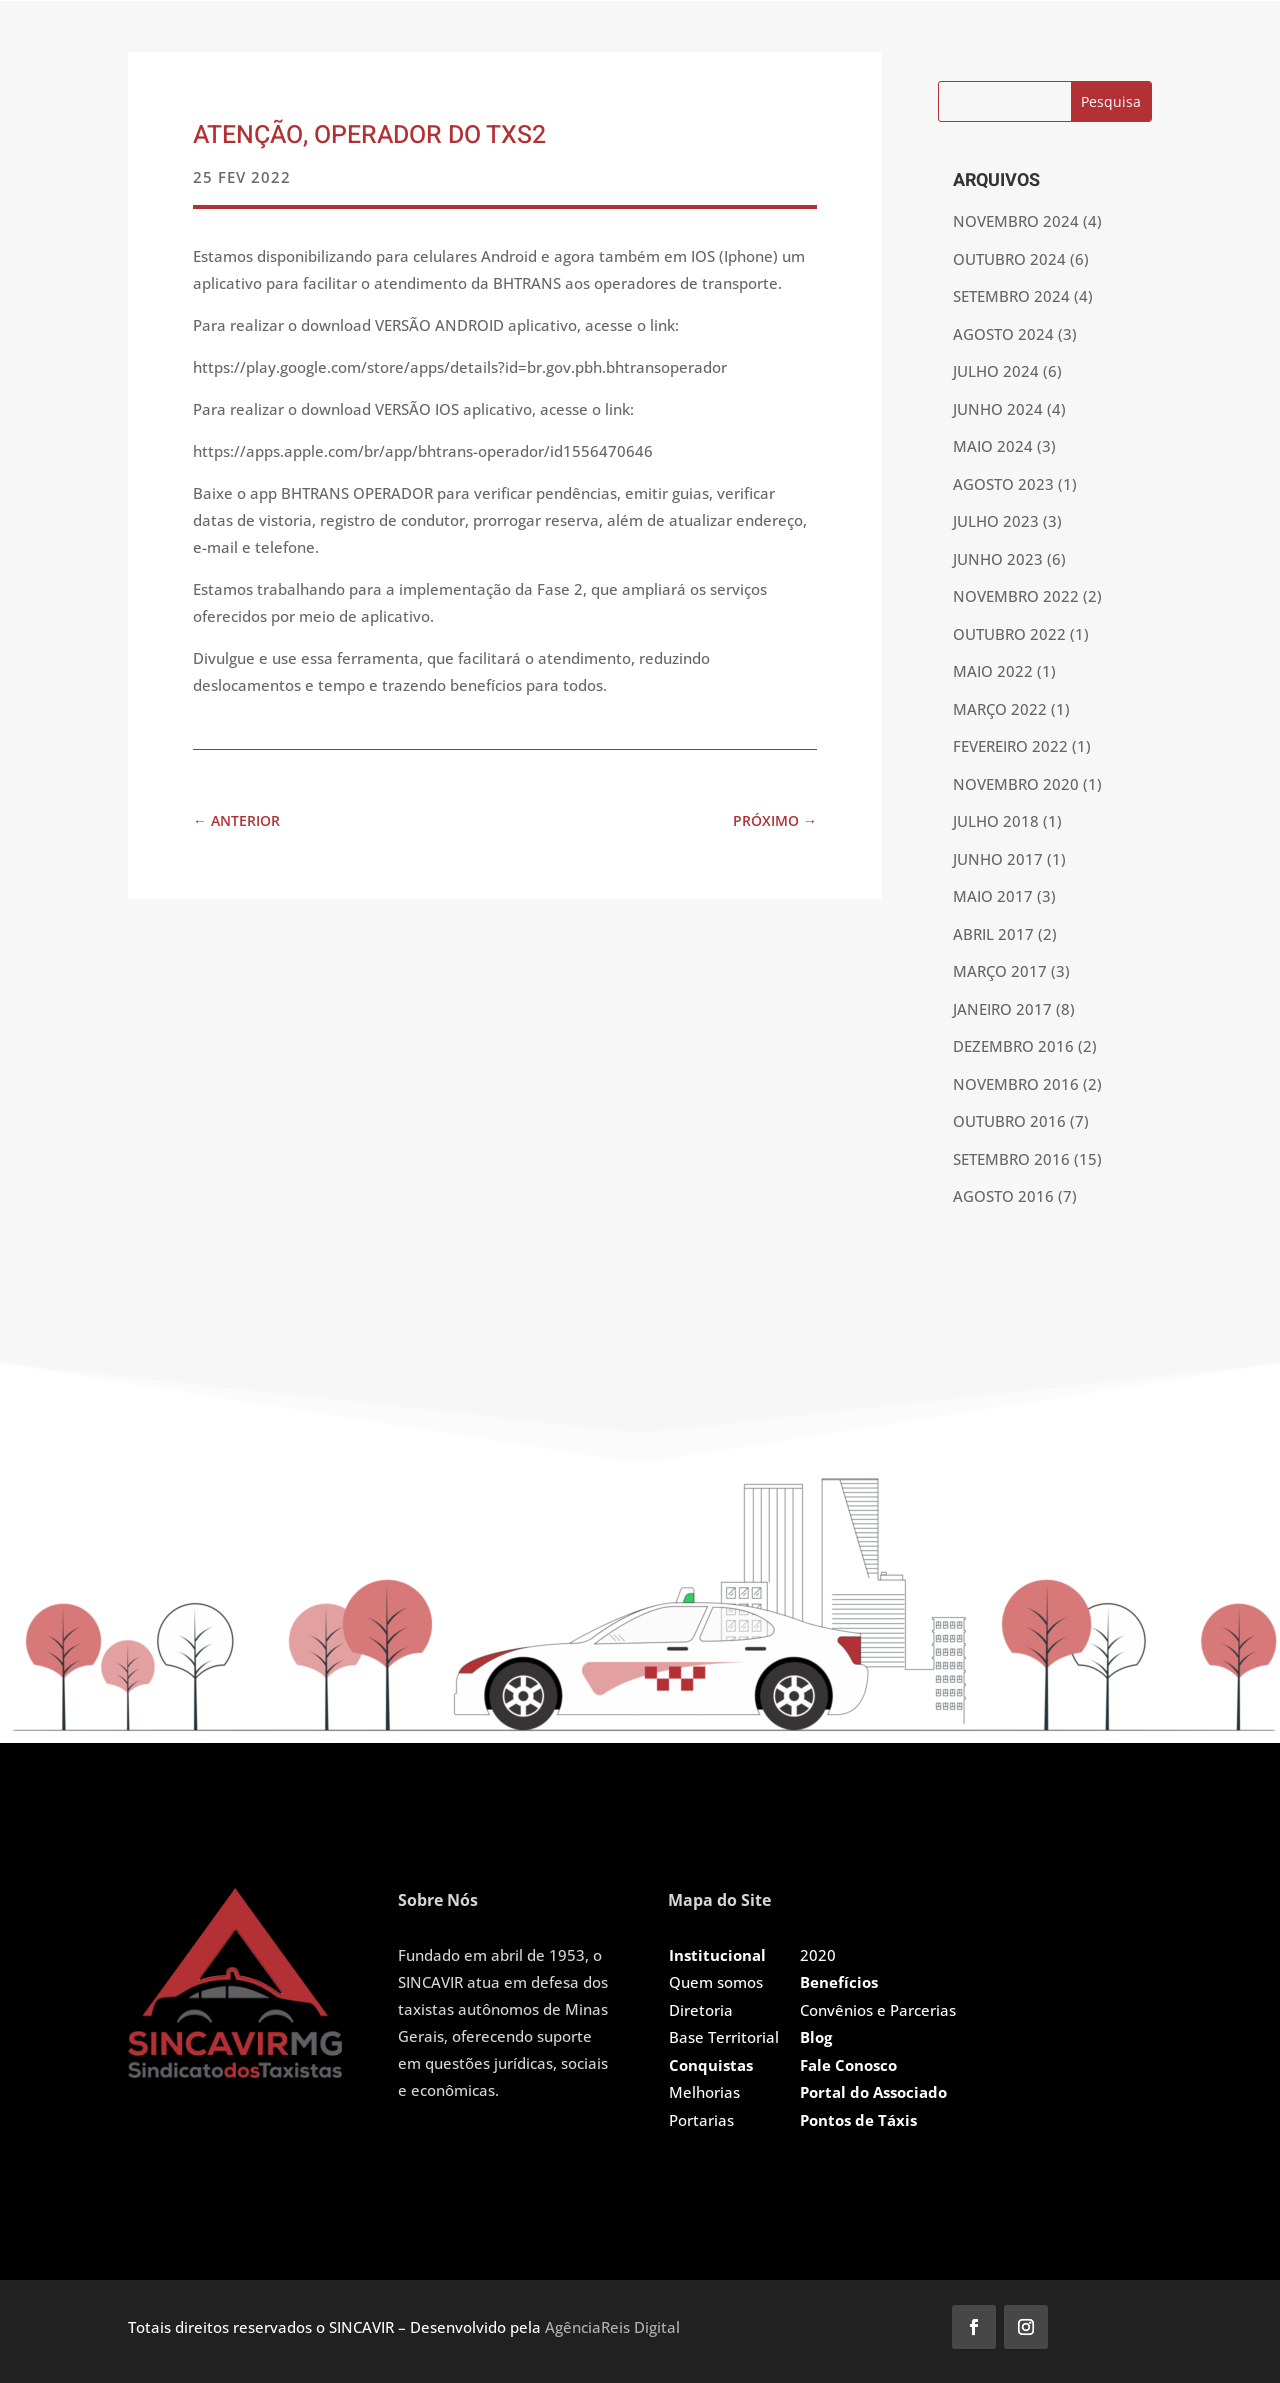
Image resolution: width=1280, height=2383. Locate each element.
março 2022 (1000, 709)
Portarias (701, 2120)
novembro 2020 (1016, 784)
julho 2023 (996, 521)
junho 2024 (998, 409)
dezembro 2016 (1013, 1046)
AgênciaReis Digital (612, 2327)
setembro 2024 (1011, 296)
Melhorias (704, 2092)
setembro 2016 (1011, 1159)
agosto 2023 (1003, 484)
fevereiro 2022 (1010, 746)
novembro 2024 (1016, 221)
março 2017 (1000, 971)
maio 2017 (993, 896)
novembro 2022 (1016, 596)
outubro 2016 (1009, 1121)
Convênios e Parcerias (878, 2010)
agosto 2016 (1003, 1196)
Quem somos (716, 1982)
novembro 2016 (1016, 1084)
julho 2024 (996, 371)
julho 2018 (996, 821)
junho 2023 (998, 559)
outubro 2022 (1009, 634)
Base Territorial (724, 2037)
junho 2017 (998, 859)
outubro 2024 (1009, 259)
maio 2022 (993, 671)
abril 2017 (993, 934)
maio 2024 (993, 446)
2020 (818, 1955)
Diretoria (701, 2010)
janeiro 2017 (1002, 1009)
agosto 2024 (1003, 334)
